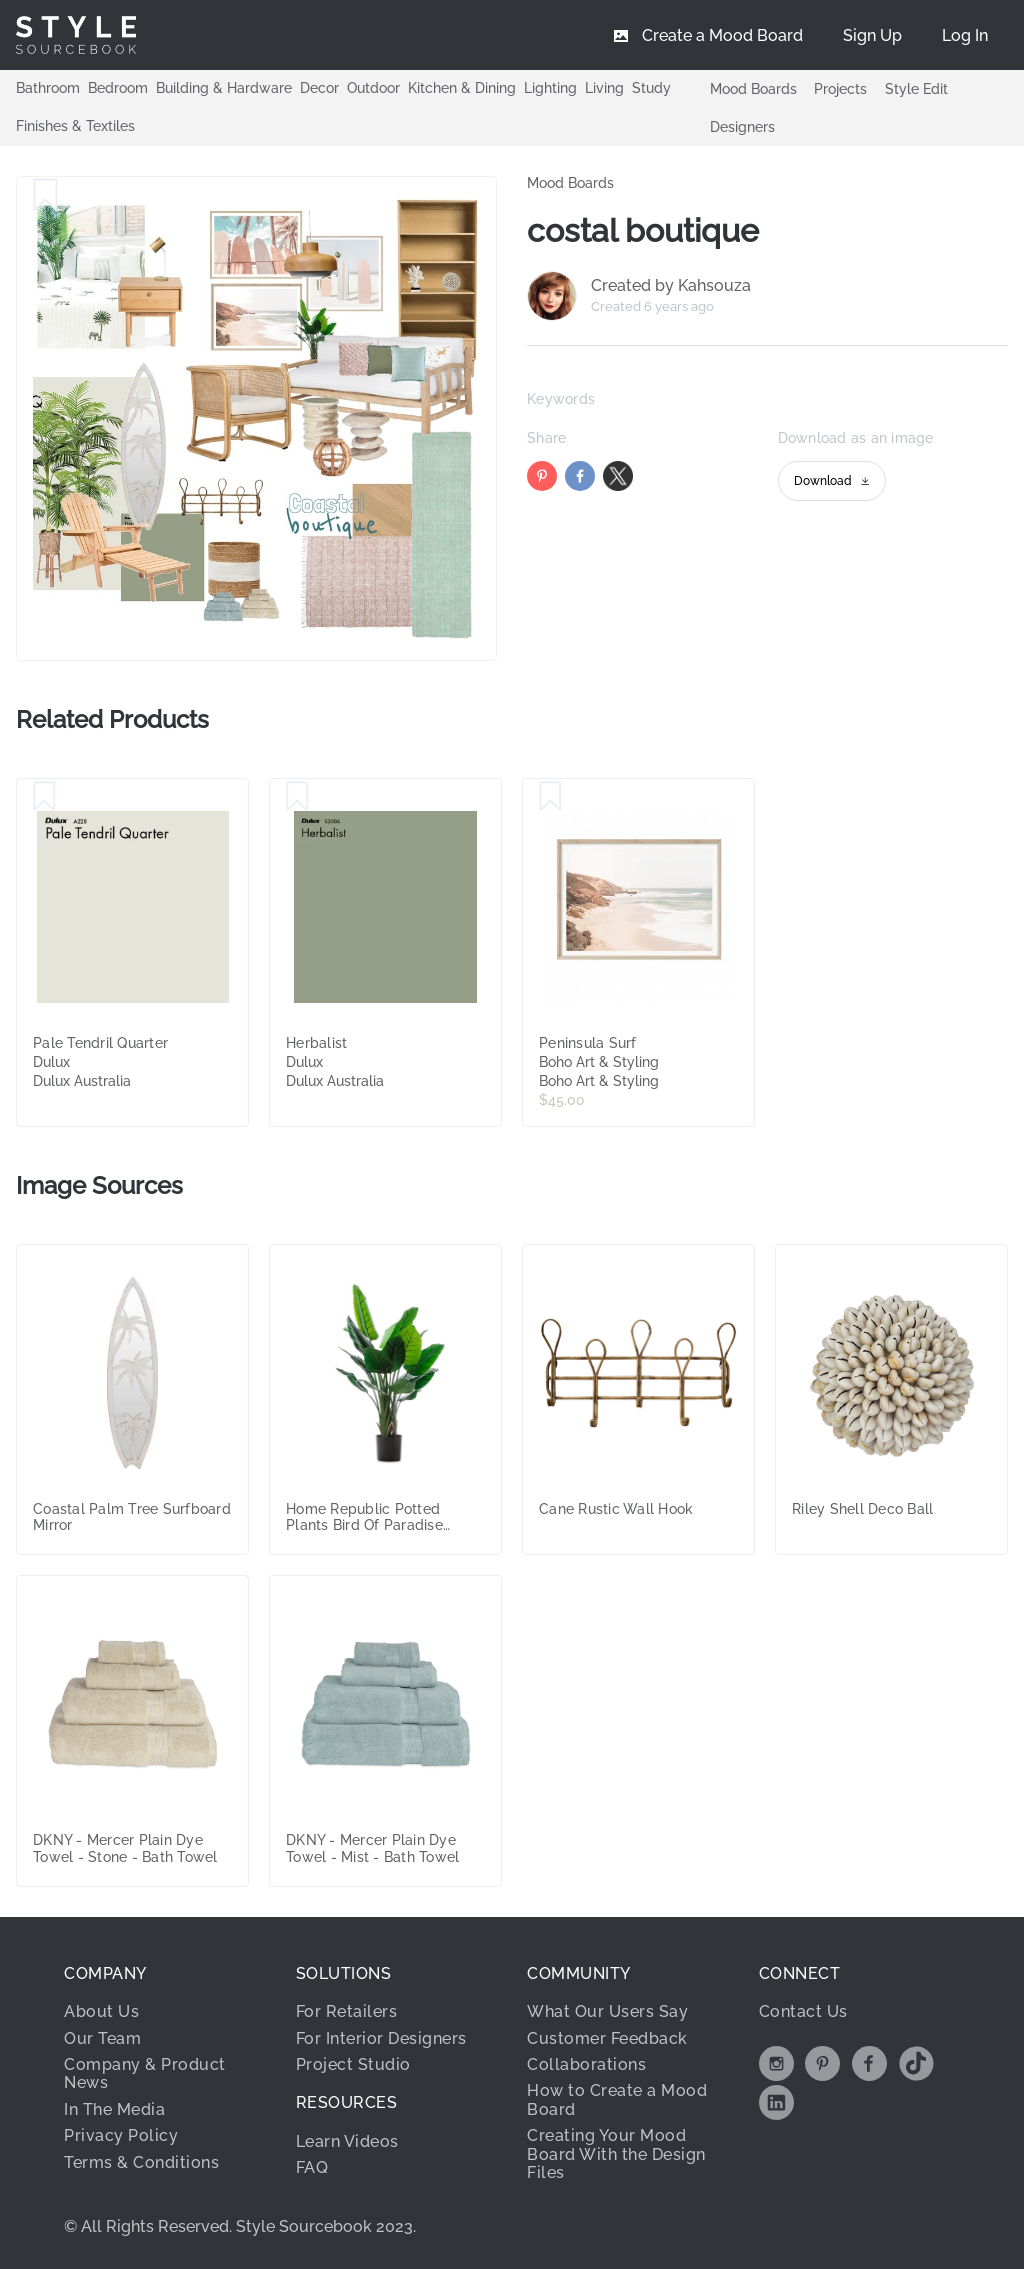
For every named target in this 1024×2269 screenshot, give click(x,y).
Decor (319, 88)
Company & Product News (145, 2073)
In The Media (114, 2109)
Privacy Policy (121, 2135)
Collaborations (586, 2064)
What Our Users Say (607, 2011)
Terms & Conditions (141, 2162)
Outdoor (373, 88)
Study (651, 88)
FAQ (312, 2167)
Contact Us (803, 2011)
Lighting (550, 88)
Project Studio (353, 2064)
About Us (101, 2011)
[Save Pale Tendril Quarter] (44, 797)
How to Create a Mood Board (617, 2099)
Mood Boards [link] (570, 183)
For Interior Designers (381, 2038)
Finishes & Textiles (75, 126)
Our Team (102, 2038)
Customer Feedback (607, 2038)
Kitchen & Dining (462, 88)
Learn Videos (347, 2141)
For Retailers (347, 2011)
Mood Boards (753, 89)
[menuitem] (965, 35)
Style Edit (916, 89)
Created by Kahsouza (671, 286)
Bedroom (118, 88)
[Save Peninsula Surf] (550, 797)
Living (604, 88)
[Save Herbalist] (297, 797)
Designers (742, 127)
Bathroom (48, 88)
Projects (840, 89)
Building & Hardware (224, 88)
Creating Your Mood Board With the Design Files (616, 2154)
